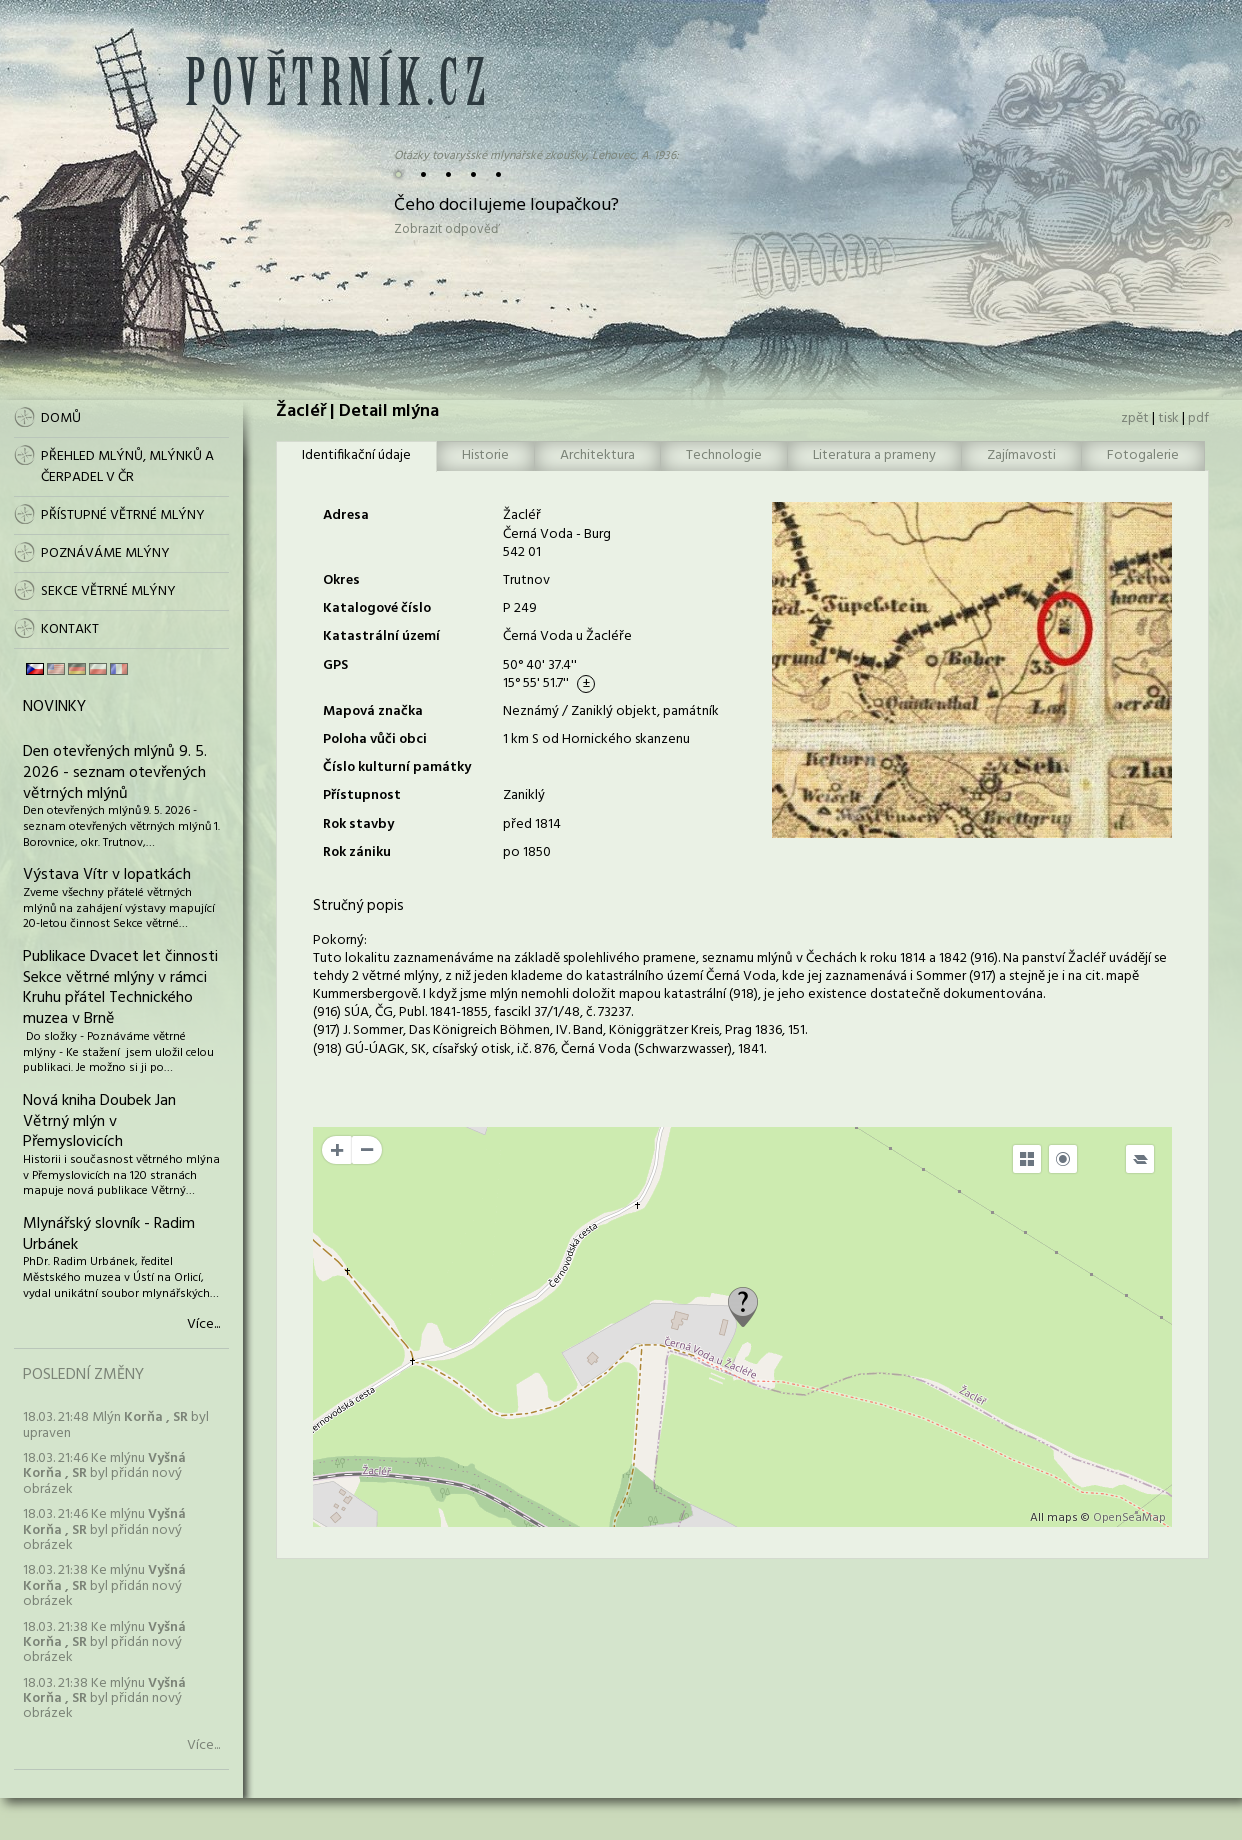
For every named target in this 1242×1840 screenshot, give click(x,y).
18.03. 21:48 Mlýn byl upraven (116, 1425)
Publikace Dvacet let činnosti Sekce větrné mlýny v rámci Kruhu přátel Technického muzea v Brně (120, 988)
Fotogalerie (1143, 455)
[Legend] (1140, 1159)
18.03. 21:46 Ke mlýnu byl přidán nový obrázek (104, 1474)
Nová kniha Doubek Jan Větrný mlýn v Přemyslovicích (99, 1122)
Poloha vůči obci (375, 739)
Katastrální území (381, 636)
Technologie (724, 455)
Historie (485, 455)
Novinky (54, 707)
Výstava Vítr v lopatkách (107, 875)
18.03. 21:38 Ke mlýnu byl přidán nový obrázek (104, 1586)
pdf (1198, 418)
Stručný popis (358, 906)
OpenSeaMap (1129, 1518)
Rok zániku (357, 852)
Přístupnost (362, 795)
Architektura (597, 455)
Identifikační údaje (356, 455)
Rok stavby (358, 824)
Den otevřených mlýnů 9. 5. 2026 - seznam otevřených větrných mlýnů (115, 773)
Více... (203, 1325)
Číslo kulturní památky (397, 767)
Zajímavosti (1021, 455)
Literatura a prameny (874, 455)
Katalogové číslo (377, 608)
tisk (1168, 418)
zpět (1135, 418)
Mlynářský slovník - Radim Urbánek (109, 1234)
